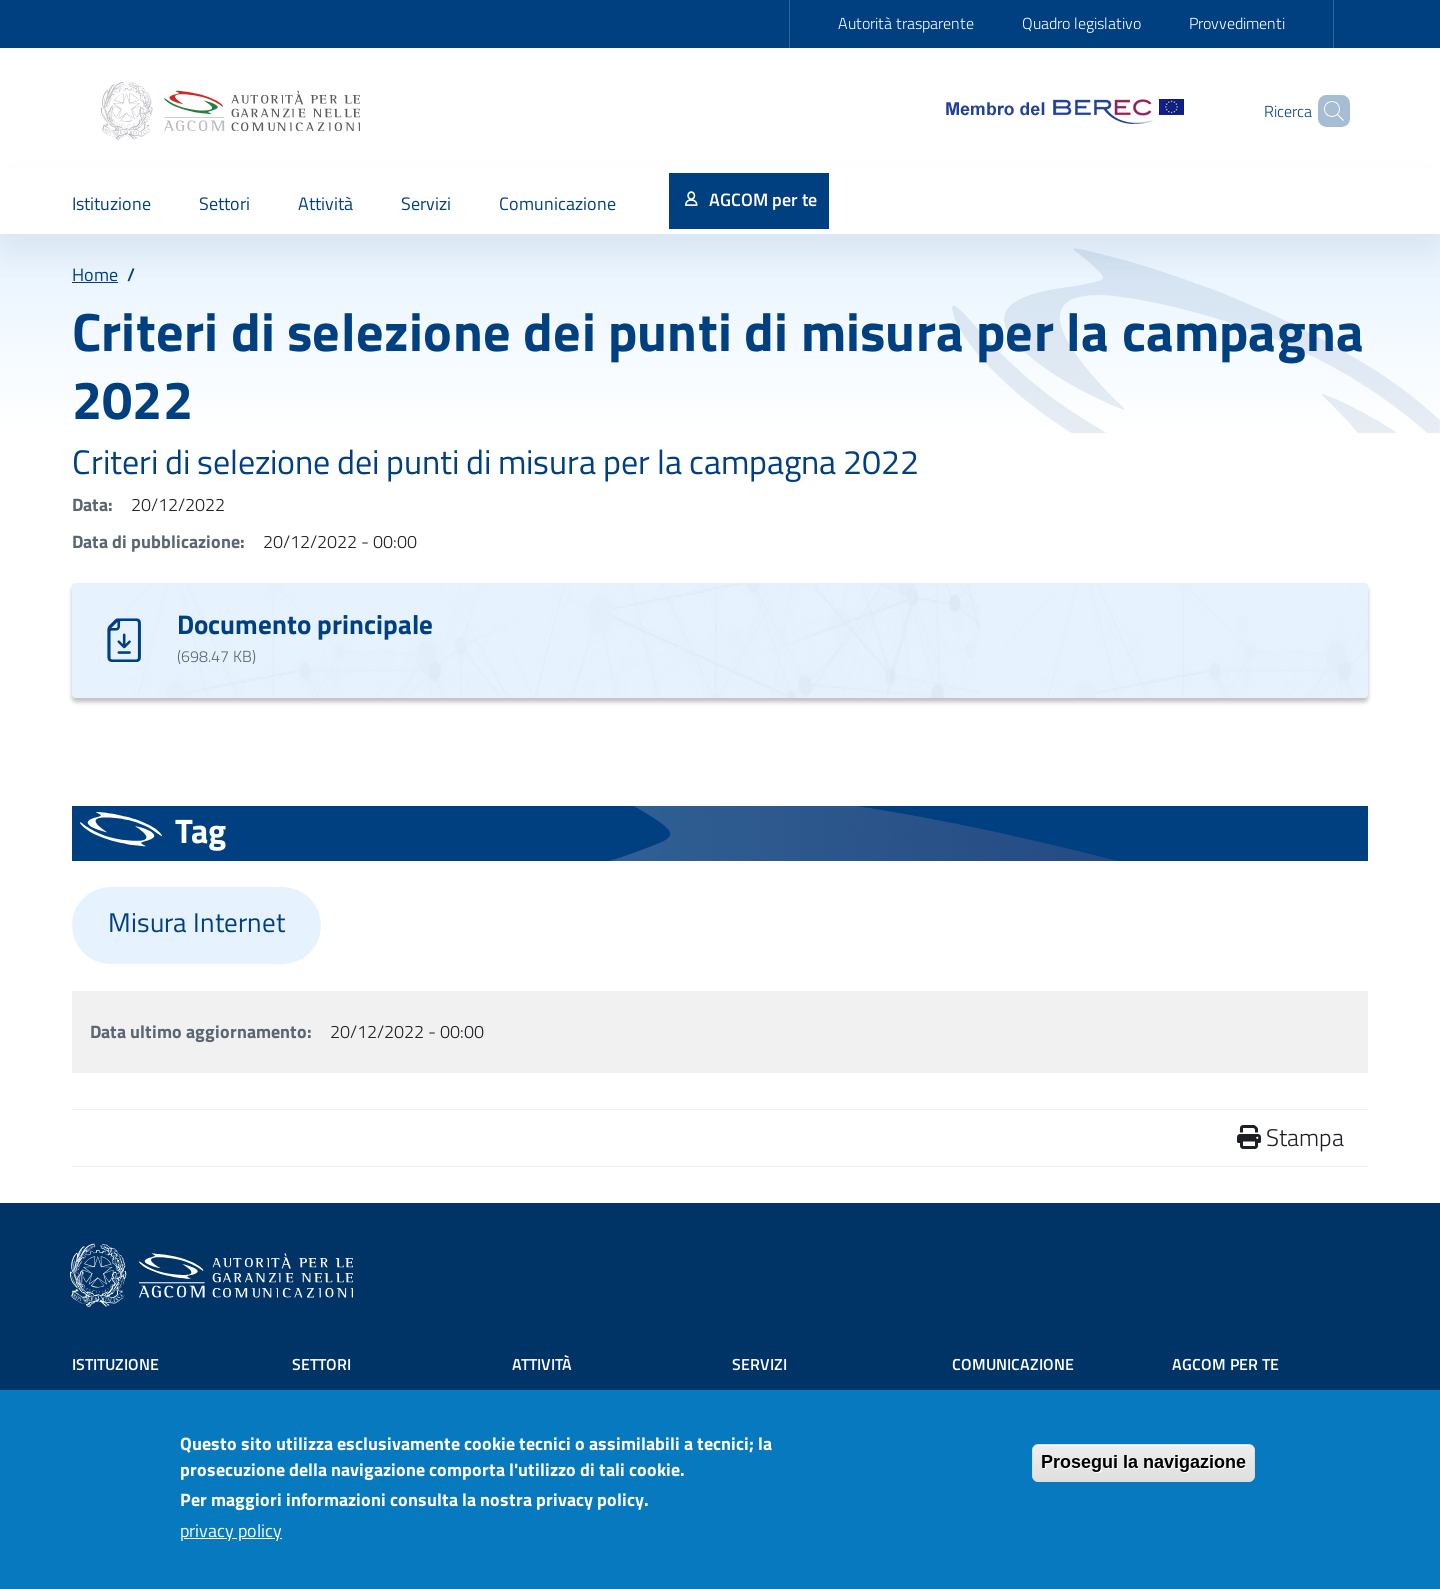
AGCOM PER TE (1225, 1364)
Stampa (1290, 1137)
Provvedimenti (1237, 23)
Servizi (759, 1364)
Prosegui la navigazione (1143, 1471)
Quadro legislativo (1081, 23)
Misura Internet (196, 922)
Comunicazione (1013, 1364)
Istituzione (115, 1364)
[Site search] (1326, 111)
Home (95, 274)
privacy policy (231, 1538)
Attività (542, 1364)
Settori (321, 1364)
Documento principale (305, 623)
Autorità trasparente (906, 23)
